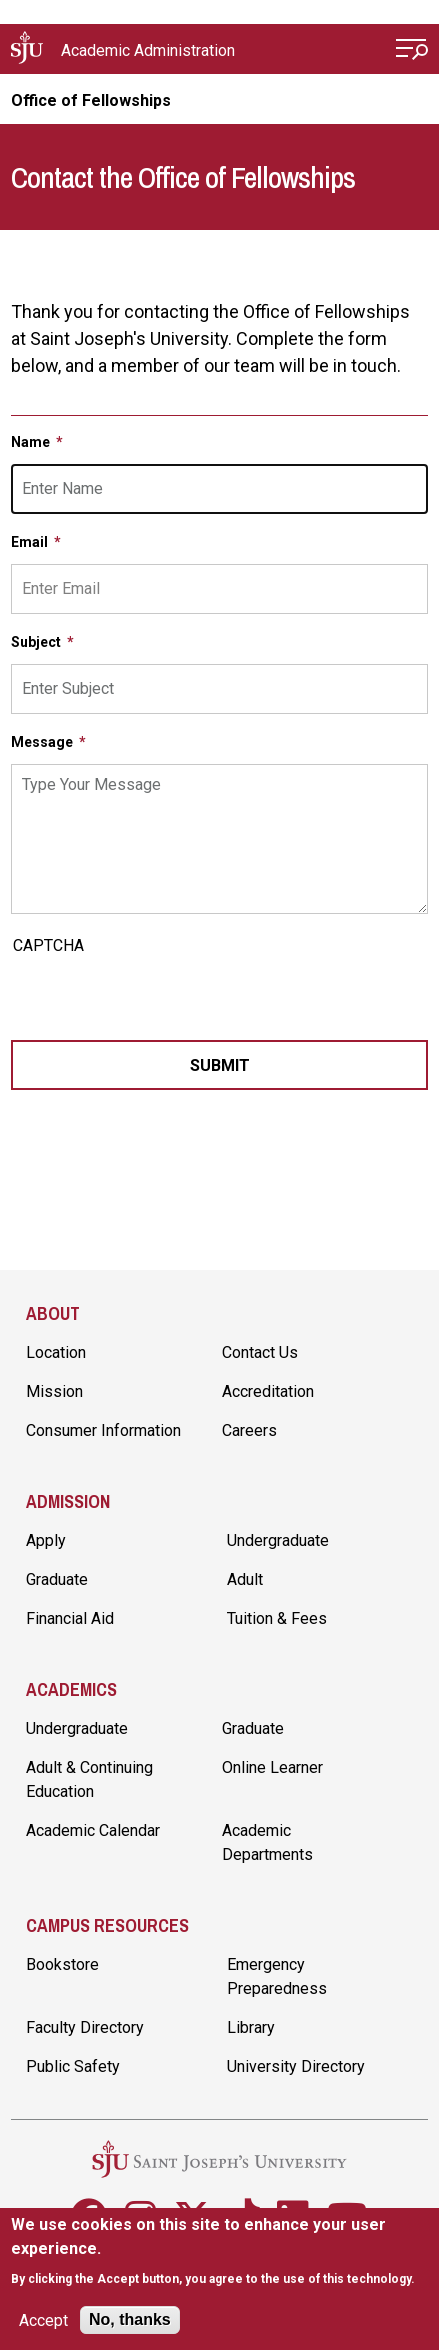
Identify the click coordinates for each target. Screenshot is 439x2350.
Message (43, 742)
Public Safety (73, 2066)
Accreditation (268, 1391)
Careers (249, 1430)
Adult (245, 1579)
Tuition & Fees (277, 1618)
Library (251, 2027)
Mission (54, 1391)
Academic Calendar (93, 1830)
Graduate (57, 1579)
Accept (43, 2320)
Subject (37, 642)
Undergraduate (278, 1540)
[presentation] (163, 1001)
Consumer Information (103, 1430)
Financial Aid (70, 1618)
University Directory (296, 2066)
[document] (219, 2251)
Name (32, 442)
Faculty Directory (85, 2027)
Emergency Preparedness (277, 1976)
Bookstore (62, 1964)
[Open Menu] (412, 51)
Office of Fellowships (91, 100)
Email (31, 542)
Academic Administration (148, 50)
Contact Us (260, 1352)
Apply (46, 1540)
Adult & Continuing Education (89, 1779)
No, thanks (130, 2319)
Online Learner (272, 1767)
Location (56, 1352)
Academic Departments (267, 1842)
